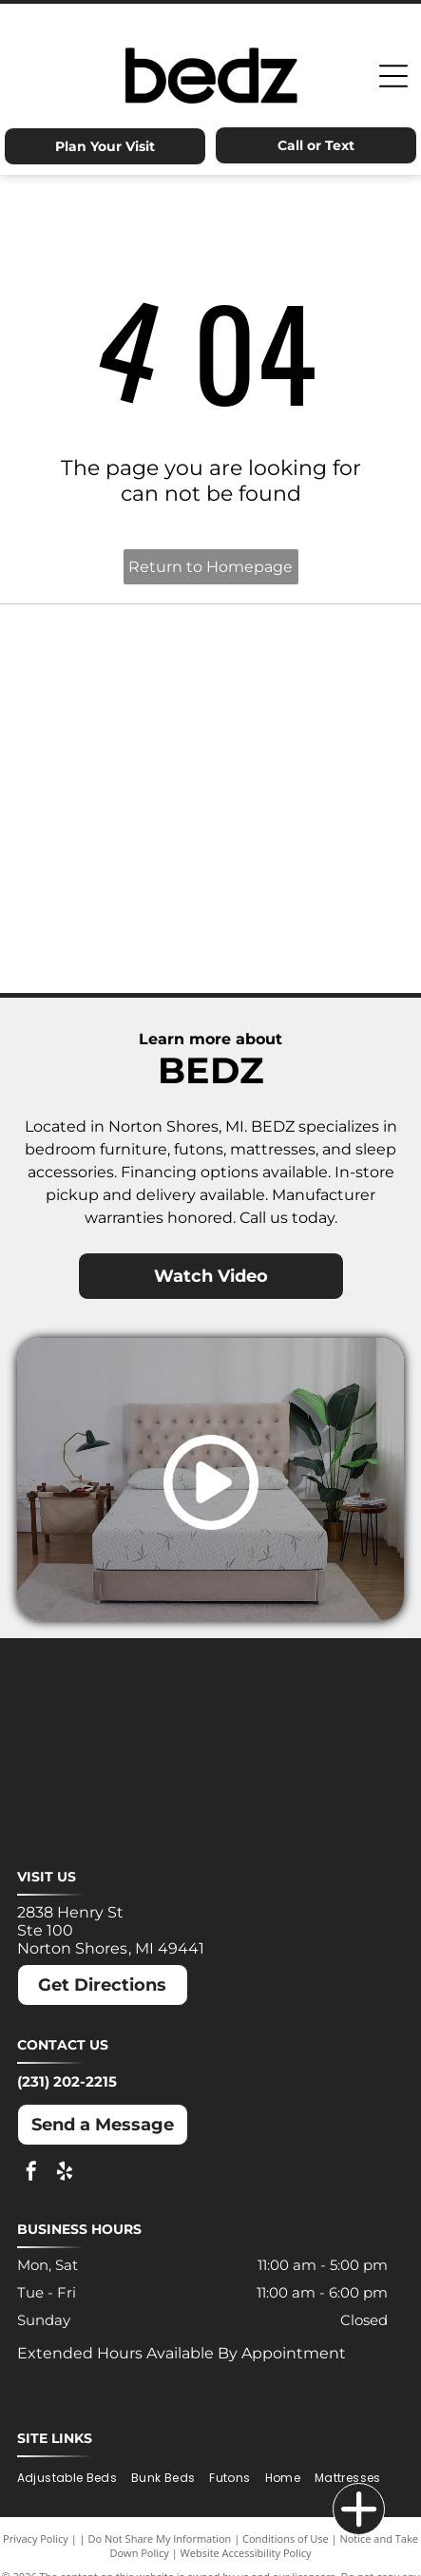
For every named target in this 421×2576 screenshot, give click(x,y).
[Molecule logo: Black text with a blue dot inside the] (308, 751)
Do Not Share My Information (159, 2538)
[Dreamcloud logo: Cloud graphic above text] (308, 656)
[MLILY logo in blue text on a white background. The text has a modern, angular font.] (114, 751)
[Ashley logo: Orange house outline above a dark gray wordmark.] (114, 656)
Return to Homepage (210, 567)
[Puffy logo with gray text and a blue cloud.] (308, 846)
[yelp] (64, 2173)
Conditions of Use (285, 2538)
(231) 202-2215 (67, 2081)
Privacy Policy (35, 2538)
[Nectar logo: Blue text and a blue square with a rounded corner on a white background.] (114, 846)
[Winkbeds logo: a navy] (114, 941)
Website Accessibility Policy (246, 2553)
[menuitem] (74, 2477)
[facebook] (31, 2173)
